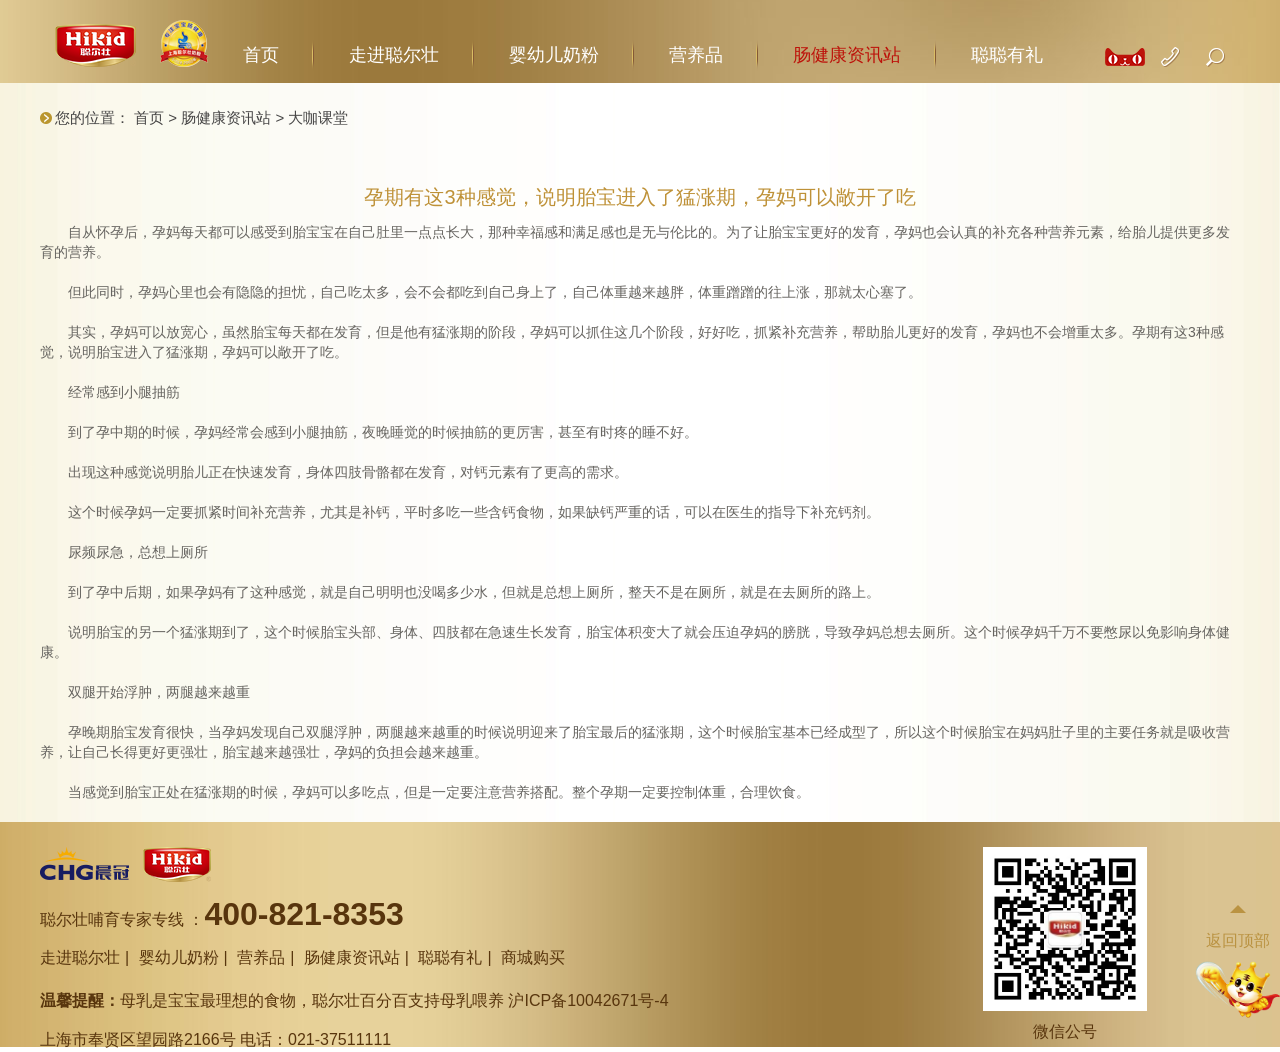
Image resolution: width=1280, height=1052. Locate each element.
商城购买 (533, 957)
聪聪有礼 (1007, 55)
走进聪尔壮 (394, 55)
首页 (261, 55)
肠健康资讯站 (847, 55)
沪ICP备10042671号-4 (588, 1000)
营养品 (696, 55)
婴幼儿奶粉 (554, 55)
